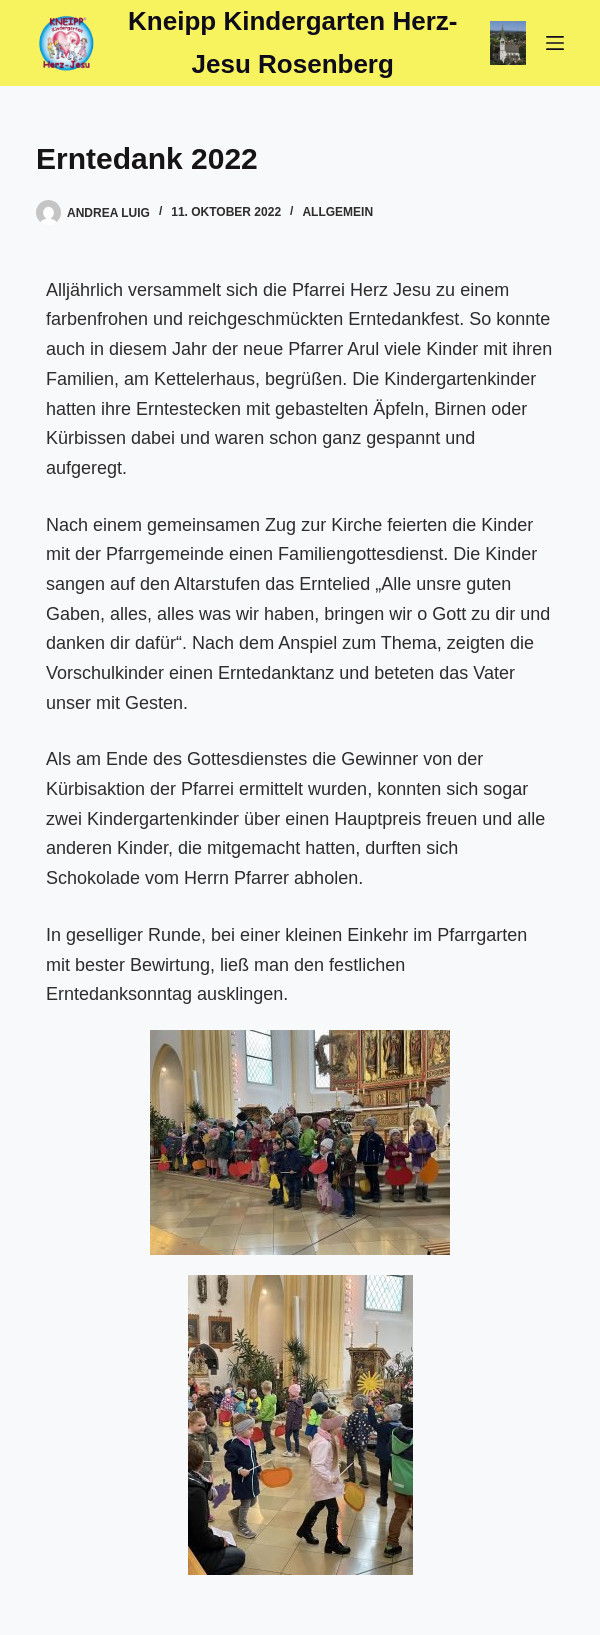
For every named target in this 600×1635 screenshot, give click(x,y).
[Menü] (555, 43)
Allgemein (337, 212)
